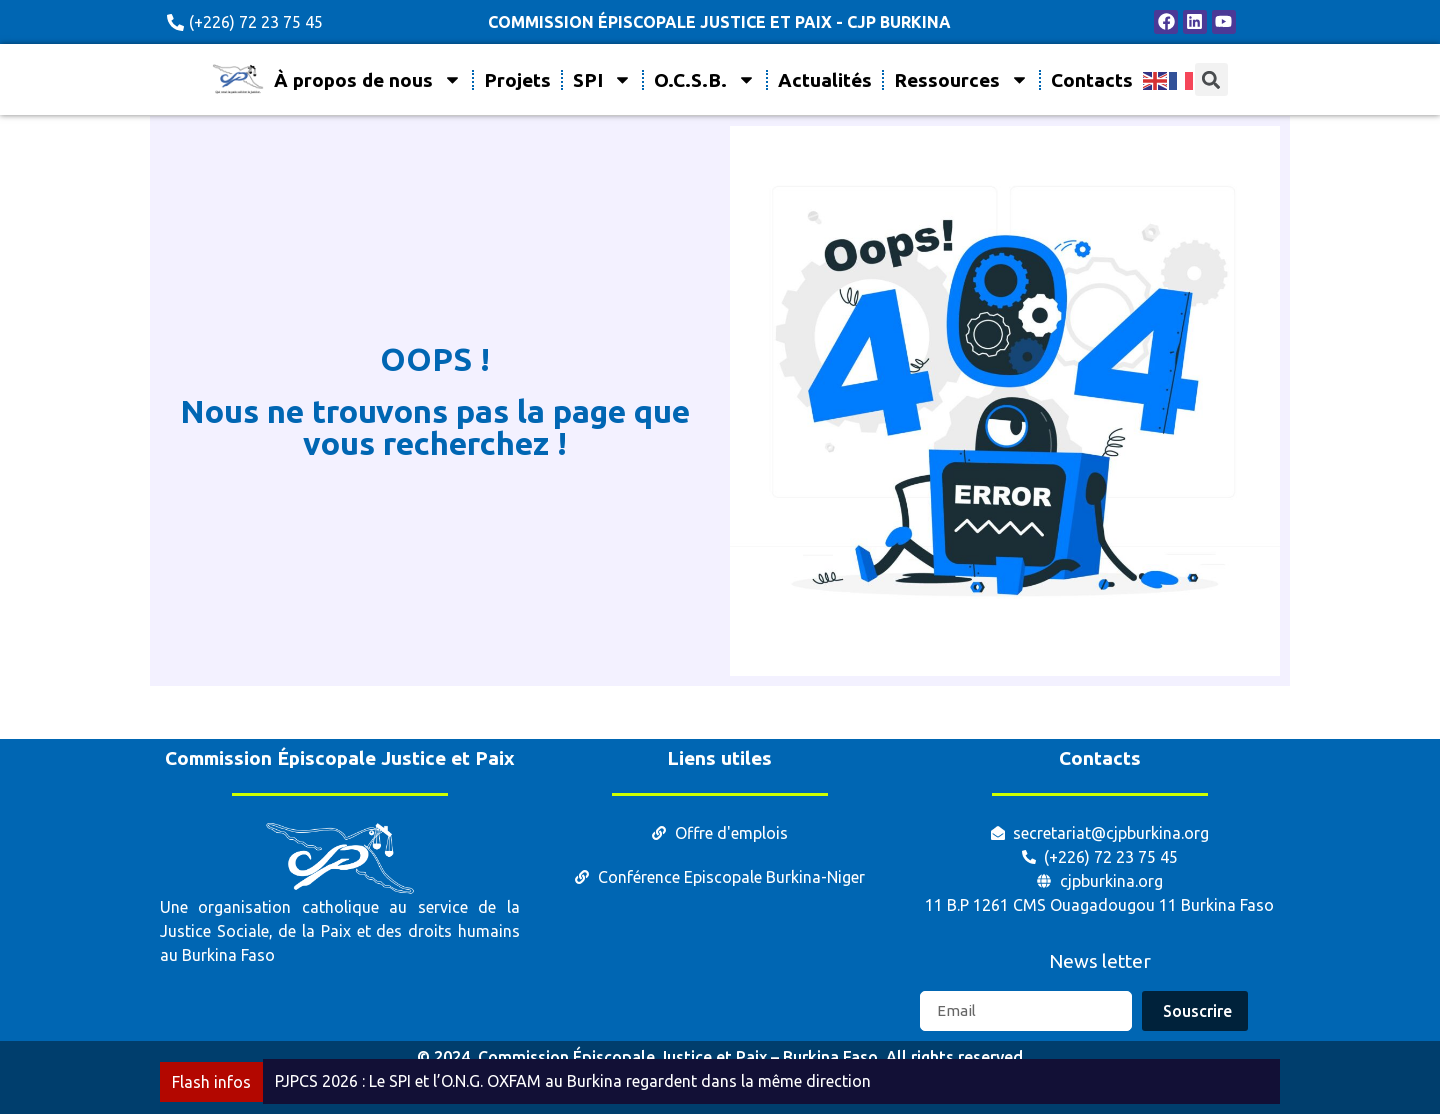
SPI (602, 79)
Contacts (1092, 80)
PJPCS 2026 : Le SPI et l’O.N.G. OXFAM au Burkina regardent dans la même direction (573, 1081)
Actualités (825, 80)
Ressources (961, 79)
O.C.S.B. (705, 79)
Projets (517, 80)
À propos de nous (368, 79)
